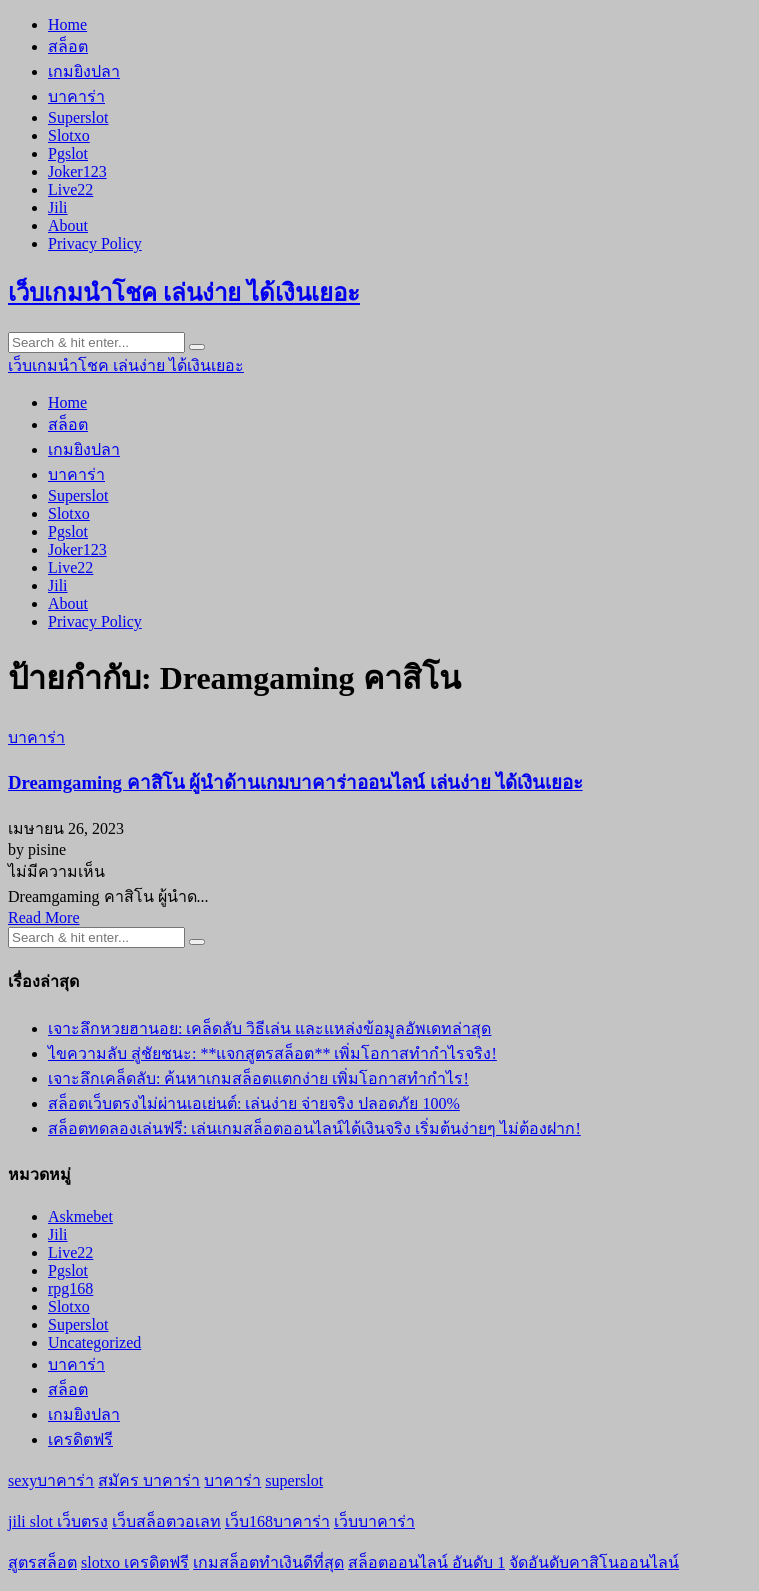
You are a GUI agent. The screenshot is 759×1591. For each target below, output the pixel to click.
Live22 (70, 189)
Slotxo (69, 135)
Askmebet (80, 1216)
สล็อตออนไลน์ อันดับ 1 (426, 1562)
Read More (44, 917)
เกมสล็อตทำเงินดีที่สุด (268, 1562)
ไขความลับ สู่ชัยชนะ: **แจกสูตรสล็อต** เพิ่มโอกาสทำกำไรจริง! (272, 1053)
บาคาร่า (76, 96)
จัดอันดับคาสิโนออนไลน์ (594, 1562)
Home (67, 24)
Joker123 (77, 171)
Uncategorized (94, 1342)
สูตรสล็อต (42, 1562)
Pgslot (68, 153)
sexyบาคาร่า (51, 1480)
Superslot (78, 117)
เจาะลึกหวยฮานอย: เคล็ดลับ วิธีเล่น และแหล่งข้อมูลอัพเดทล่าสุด (269, 1028)
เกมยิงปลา (84, 71)
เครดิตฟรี (80, 1439)
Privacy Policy (95, 243)
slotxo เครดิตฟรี (135, 1562)
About (68, 225)
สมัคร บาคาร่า (149, 1480)
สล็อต (68, 46)
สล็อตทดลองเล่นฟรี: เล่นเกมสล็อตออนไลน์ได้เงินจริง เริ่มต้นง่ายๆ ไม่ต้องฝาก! (314, 1128)
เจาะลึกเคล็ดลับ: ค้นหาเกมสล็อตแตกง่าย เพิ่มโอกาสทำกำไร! (258, 1078)
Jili (58, 207)
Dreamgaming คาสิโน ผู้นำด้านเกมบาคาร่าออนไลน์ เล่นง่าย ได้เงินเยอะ (295, 782)
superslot (294, 1480)
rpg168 (70, 1288)
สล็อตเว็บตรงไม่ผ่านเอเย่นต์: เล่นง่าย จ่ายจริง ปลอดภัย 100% (254, 1103)
